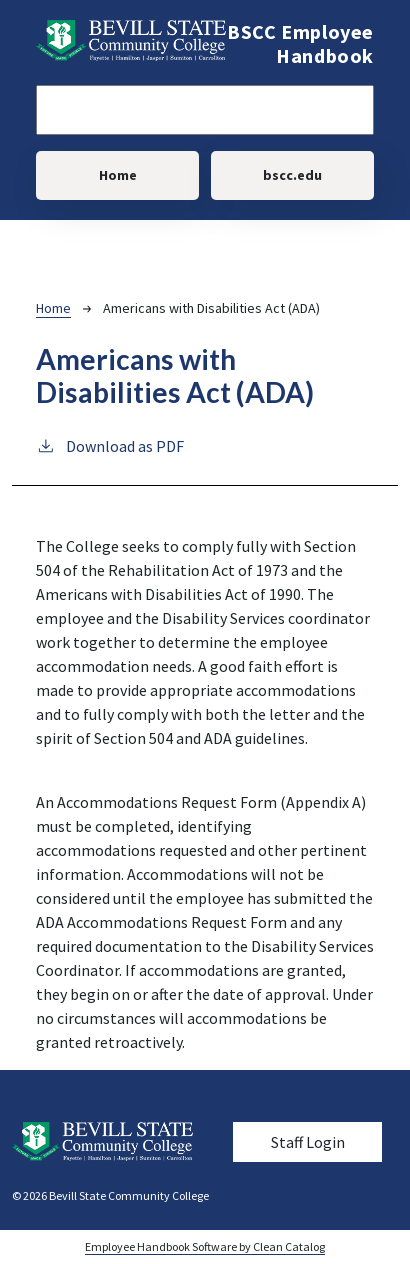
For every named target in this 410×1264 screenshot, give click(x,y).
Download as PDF (110, 445)
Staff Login (308, 1142)
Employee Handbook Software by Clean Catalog (205, 1246)
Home (118, 175)
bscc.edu (292, 175)
